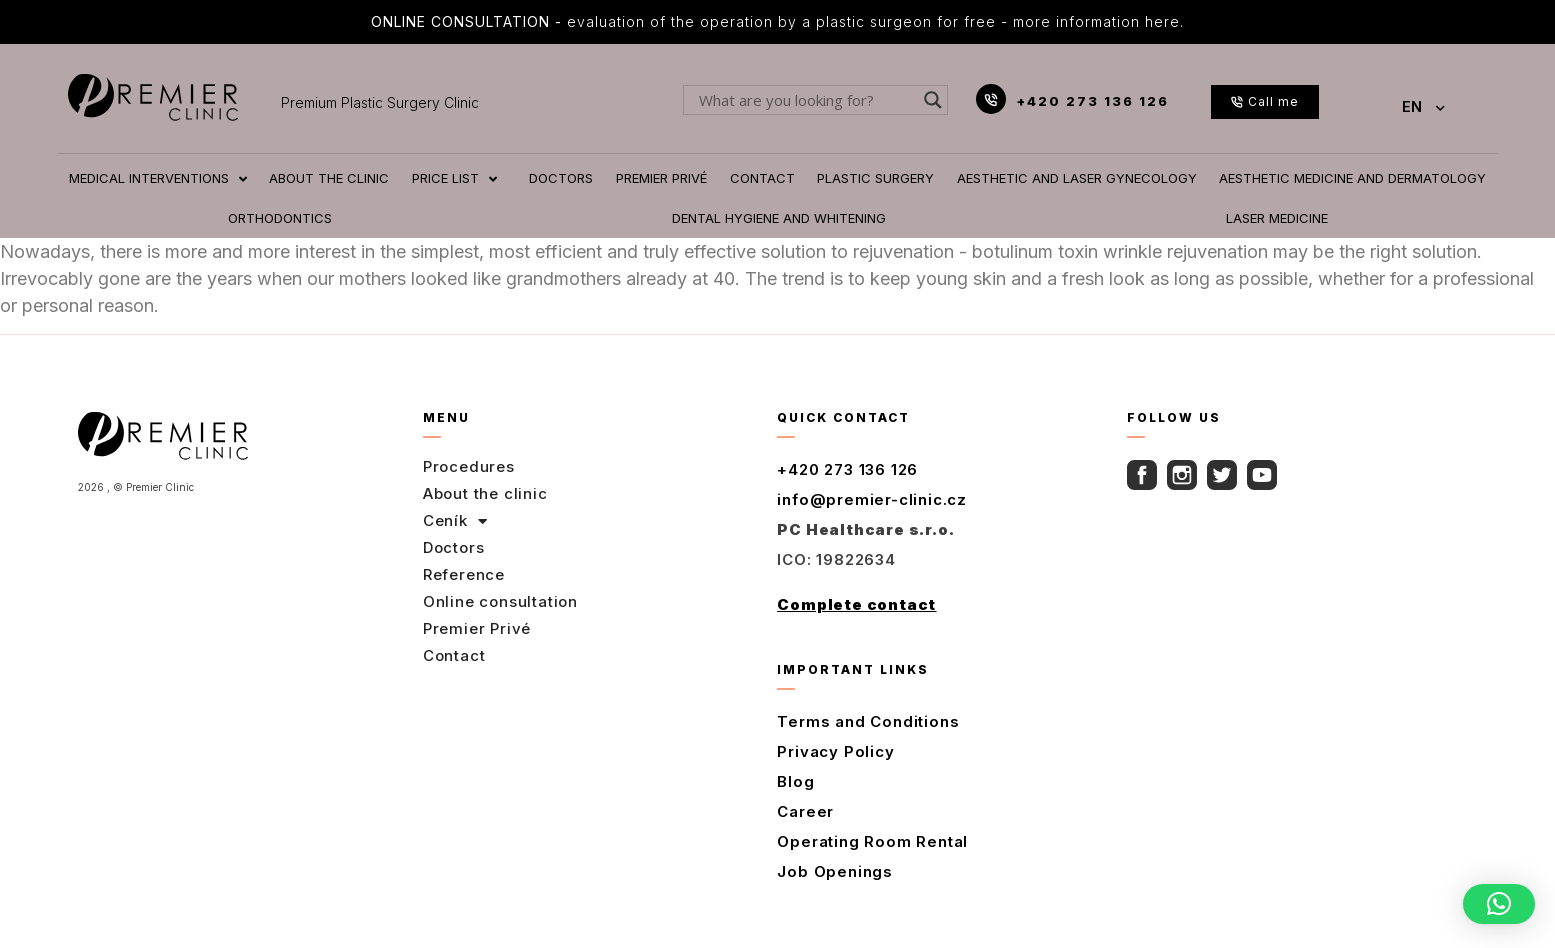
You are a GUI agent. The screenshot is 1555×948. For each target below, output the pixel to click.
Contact (454, 655)
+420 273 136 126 (1092, 101)
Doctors (454, 547)
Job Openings (835, 871)
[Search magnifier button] (933, 100)
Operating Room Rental (872, 841)
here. (1164, 21)
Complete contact (856, 604)
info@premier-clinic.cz (872, 499)
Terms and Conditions (868, 721)
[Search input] (806, 100)
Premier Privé (477, 628)
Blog (795, 781)
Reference (464, 574)
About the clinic (485, 493)
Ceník (455, 521)
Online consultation (500, 601)
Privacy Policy (835, 751)
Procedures (469, 466)
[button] (1499, 904)
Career (805, 811)
